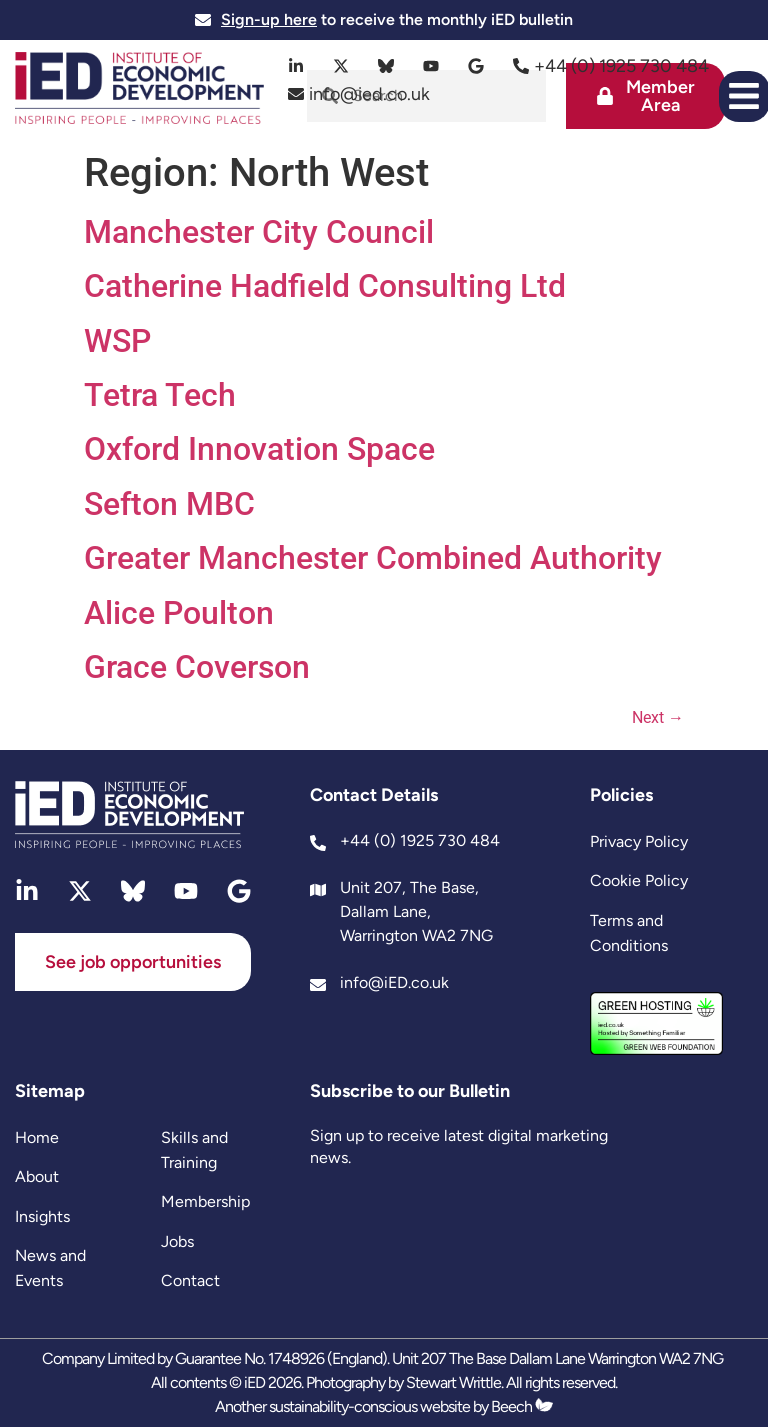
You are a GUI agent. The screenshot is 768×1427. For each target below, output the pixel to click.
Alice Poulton (179, 613)
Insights (42, 1216)
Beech (522, 1406)
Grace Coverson (197, 667)
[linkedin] (296, 66)
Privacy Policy (639, 841)
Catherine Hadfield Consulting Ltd (325, 286)
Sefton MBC (169, 504)
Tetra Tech (160, 395)
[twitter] (341, 66)
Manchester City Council (259, 232)
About (37, 1176)
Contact (190, 1280)
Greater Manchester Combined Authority (373, 558)
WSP (117, 341)
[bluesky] (386, 66)
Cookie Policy (639, 880)
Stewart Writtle (453, 1382)
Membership (205, 1201)
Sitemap (50, 1091)
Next (658, 717)
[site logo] (139, 91)
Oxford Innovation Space (259, 449)
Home (37, 1137)
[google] (476, 66)
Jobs (177, 1241)
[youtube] (431, 66)
